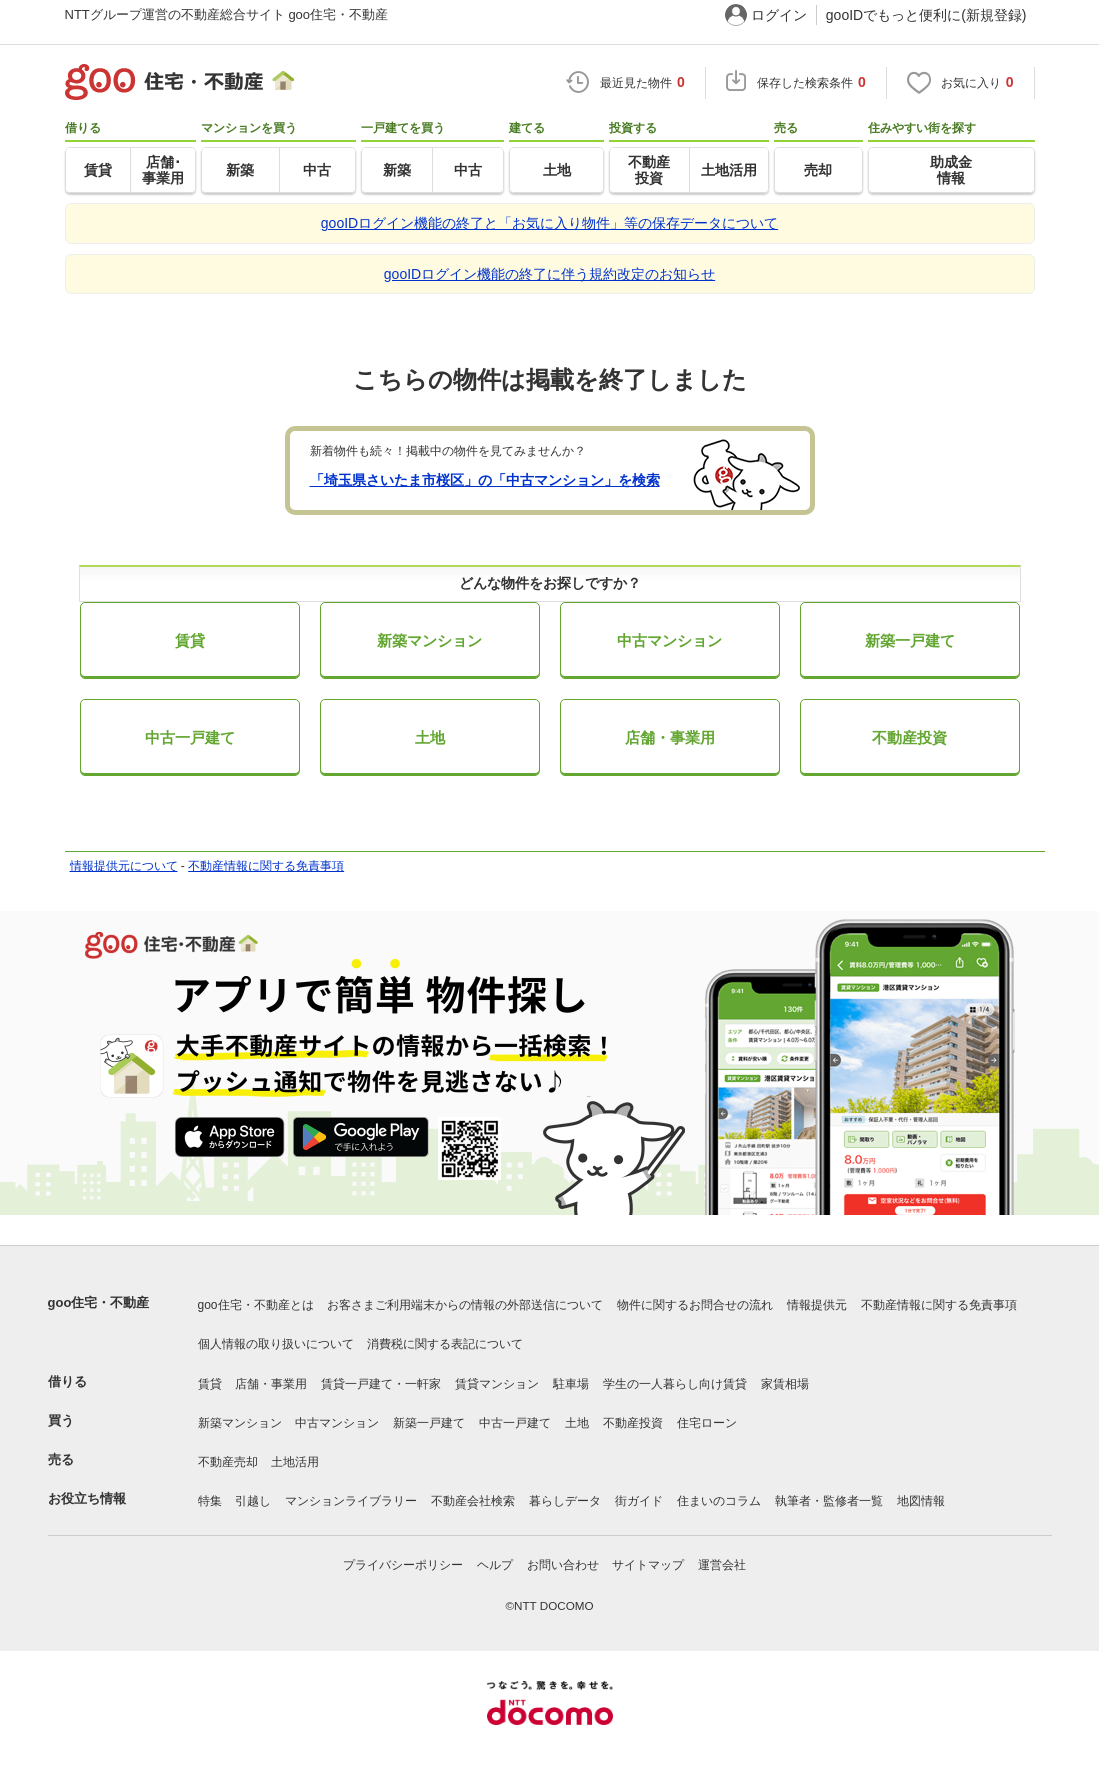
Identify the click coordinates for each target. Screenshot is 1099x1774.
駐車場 (571, 1384)
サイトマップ (648, 1565)
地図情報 (921, 1501)
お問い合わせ (563, 1565)
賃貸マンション (497, 1384)
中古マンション (669, 640)
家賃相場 (785, 1384)
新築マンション (429, 640)
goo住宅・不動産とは (256, 1305)
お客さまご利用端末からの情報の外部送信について (465, 1305)
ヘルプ (495, 1565)
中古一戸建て (190, 737)
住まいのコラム (719, 1501)
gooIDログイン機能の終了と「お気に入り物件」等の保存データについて (549, 223)
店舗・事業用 (670, 737)
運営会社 (722, 1565)
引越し (253, 1501)
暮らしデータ (565, 1501)
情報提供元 (817, 1305)
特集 (210, 1501)
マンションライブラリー (351, 1501)
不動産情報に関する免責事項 (266, 866)
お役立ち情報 (87, 1498)
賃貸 (190, 640)
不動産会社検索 (473, 1501)
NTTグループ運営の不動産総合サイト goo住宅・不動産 (227, 14)
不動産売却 (228, 1462)
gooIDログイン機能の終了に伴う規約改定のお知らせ (549, 274)
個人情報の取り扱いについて (276, 1344)
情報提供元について (124, 866)
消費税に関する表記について (445, 1344)
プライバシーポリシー (403, 1565)
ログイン (779, 15)
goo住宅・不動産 (99, 1302)
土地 (430, 737)
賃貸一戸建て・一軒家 (381, 1384)
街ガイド (639, 1501)
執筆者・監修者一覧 (829, 1501)
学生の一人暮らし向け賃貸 (675, 1384)
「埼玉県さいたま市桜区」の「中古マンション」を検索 (485, 480)
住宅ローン (707, 1423)
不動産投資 (909, 737)
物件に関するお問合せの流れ (695, 1305)
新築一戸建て (910, 640)
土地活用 (295, 1462)
